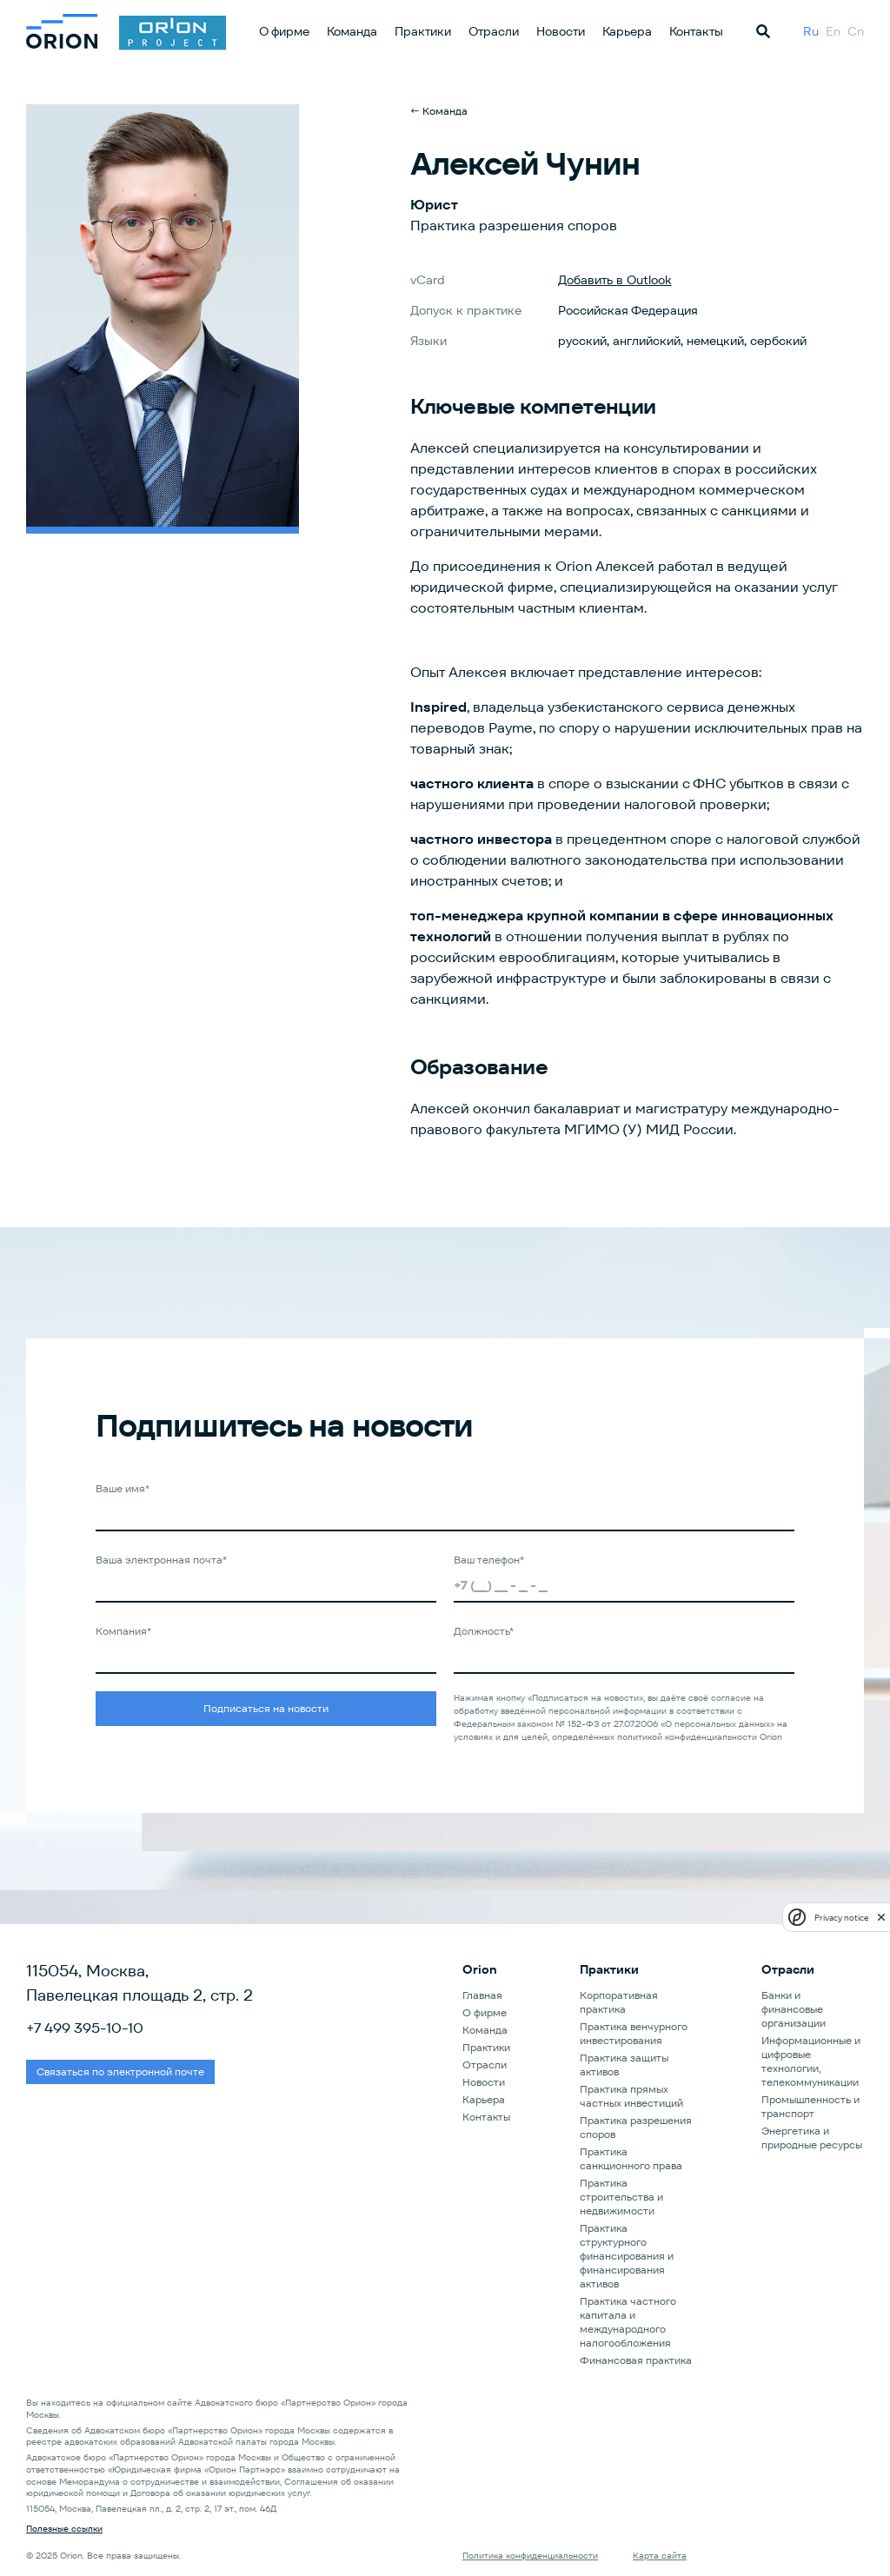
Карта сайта (660, 2555)
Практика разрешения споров (636, 2127)
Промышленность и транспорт (810, 2106)
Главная (482, 1995)
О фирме (284, 31)
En (833, 31)
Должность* (484, 1630)
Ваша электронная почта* (161, 1559)
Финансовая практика (636, 2360)
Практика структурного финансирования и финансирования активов (627, 2255)
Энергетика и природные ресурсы (811, 2137)
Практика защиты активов (624, 2064)
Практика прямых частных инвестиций (631, 2095)
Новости (560, 31)
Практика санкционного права (631, 2158)
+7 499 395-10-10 (84, 2028)
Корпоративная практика (619, 2001)
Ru (811, 31)
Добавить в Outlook (615, 280)
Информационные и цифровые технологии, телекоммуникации (810, 2061)
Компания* (123, 1630)
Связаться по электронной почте (120, 2071)
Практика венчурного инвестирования (633, 2033)
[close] (881, 1917)
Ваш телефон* (489, 1559)
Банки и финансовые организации (793, 2008)
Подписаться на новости (266, 1708)
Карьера (627, 31)
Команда (352, 31)
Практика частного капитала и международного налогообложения (628, 2321)
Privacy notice (841, 1917)
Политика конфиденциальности (530, 2555)
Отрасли (493, 31)
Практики (423, 31)
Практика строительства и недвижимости (621, 2196)
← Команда (439, 110)
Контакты (696, 31)
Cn (855, 31)
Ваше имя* (122, 1488)
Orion (479, 1969)
